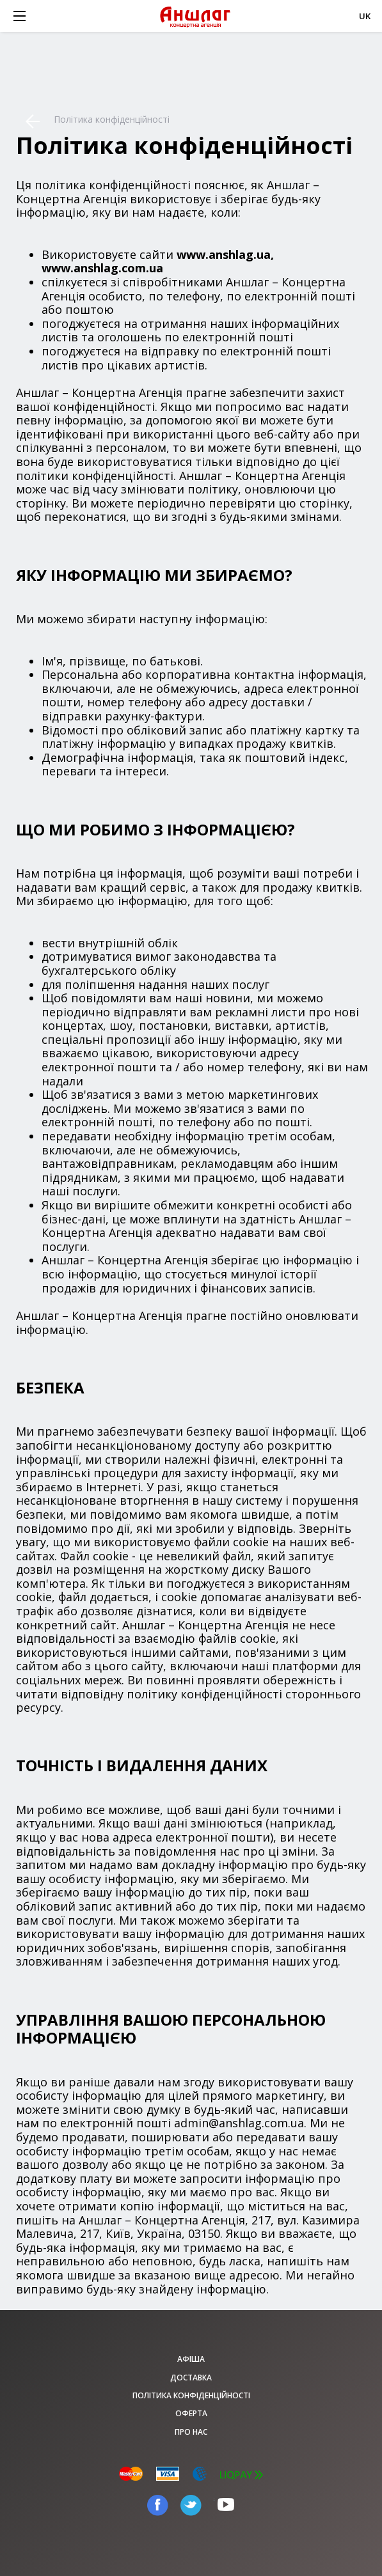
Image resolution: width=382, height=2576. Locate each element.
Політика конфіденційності (191, 2395)
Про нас (191, 2431)
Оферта (191, 2413)
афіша (191, 2359)
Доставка (191, 2377)
